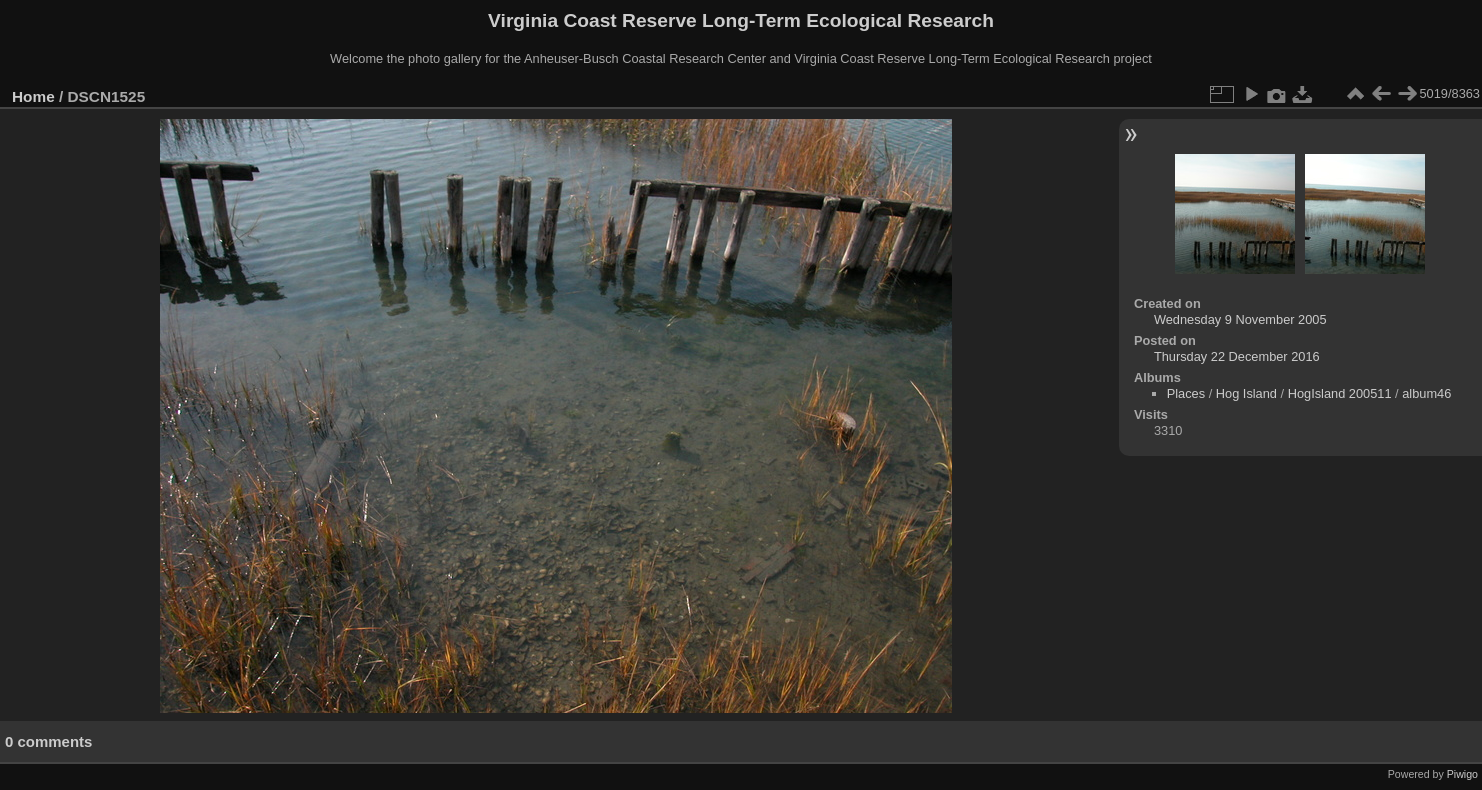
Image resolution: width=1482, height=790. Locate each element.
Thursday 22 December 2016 (1237, 356)
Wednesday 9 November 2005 (1240, 319)
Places (1186, 393)
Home (33, 96)
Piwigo (1462, 774)
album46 (1426, 393)
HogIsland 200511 (1340, 393)
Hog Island (1246, 393)
